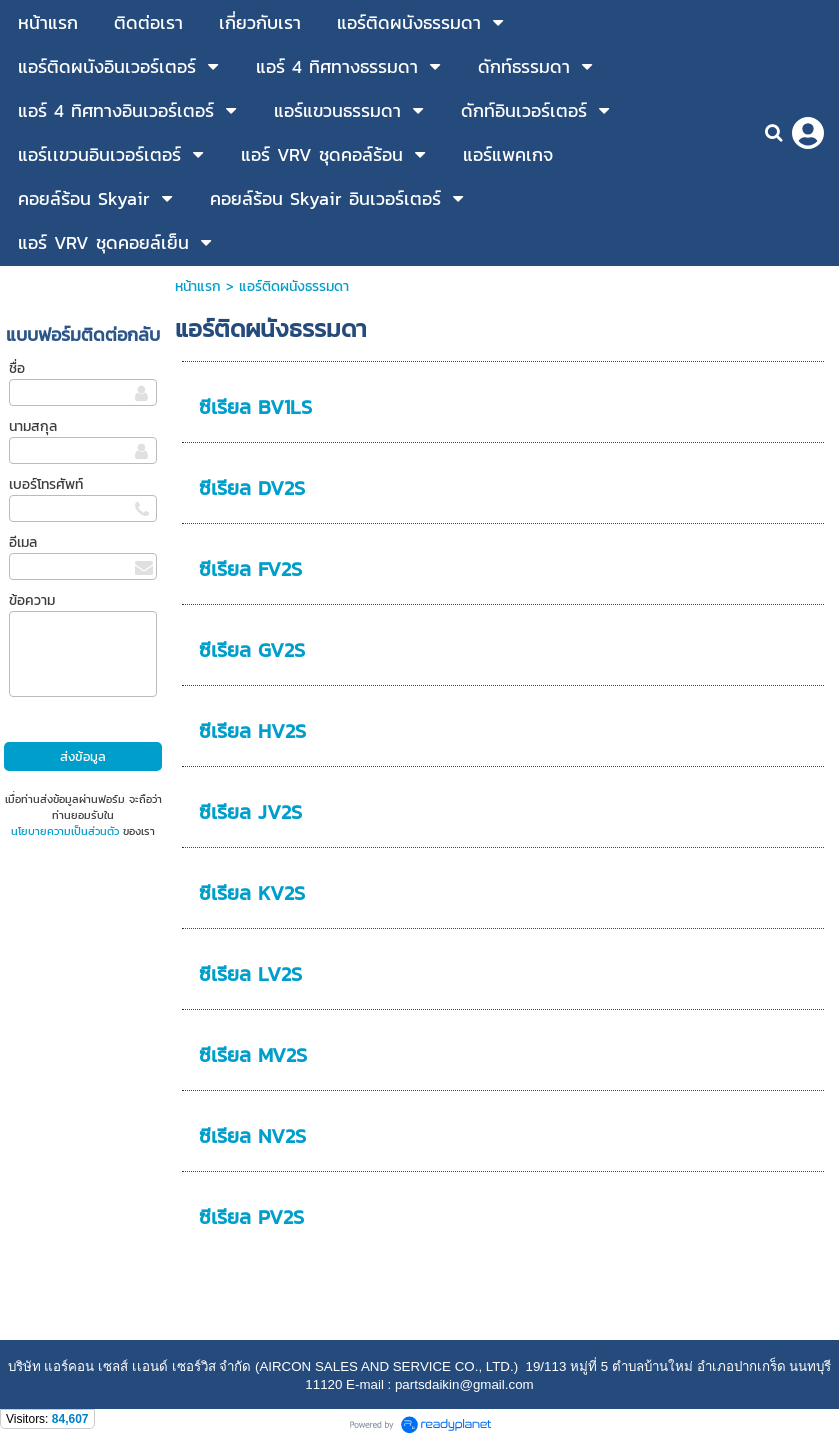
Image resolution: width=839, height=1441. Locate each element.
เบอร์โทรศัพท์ (46, 484)
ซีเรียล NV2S (252, 1136)
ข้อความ (32, 600)
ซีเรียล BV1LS (255, 407)
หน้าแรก (198, 286)
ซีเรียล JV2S (250, 812)
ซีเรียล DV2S (252, 488)
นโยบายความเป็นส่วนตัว (65, 831)
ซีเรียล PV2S (251, 1217)
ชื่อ (17, 368)
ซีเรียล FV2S (250, 569)
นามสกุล (33, 426)
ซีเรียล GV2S (252, 650)
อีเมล (23, 542)
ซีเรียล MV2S (253, 1055)
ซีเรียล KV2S (252, 893)
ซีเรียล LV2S (250, 974)
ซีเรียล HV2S (252, 731)
